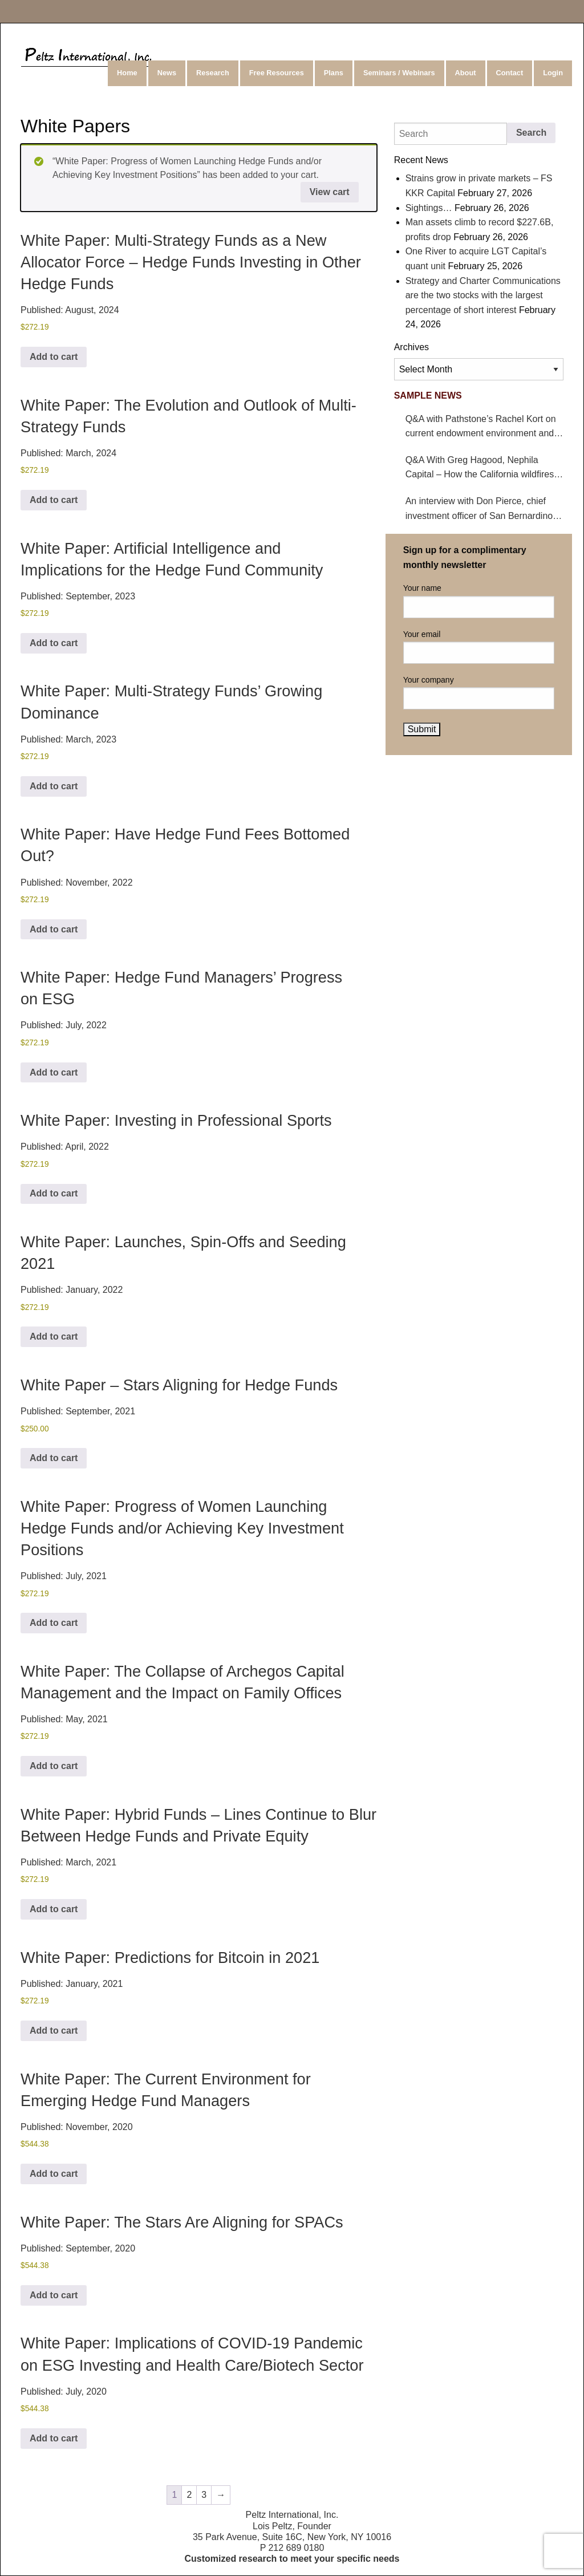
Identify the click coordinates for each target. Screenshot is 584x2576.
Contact (510, 72)
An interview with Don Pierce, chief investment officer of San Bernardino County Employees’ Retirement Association (479, 509)
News (166, 72)
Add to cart (54, 357)
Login (553, 72)
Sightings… (428, 208)
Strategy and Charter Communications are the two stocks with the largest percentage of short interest (483, 295)
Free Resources (276, 72)
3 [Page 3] (203, 2495)
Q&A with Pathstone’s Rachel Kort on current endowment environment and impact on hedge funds (480, 427)
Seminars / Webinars (399, 72)
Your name (478, 600)
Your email (478, 647)
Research (212, 72)
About (465, 72)
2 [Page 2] (189, 2495)
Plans (333, 72)
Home (127, 72)
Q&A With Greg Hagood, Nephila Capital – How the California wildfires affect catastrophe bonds (479, 468)
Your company (478, 692)
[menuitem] (128, 73)
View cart (330, 192)
